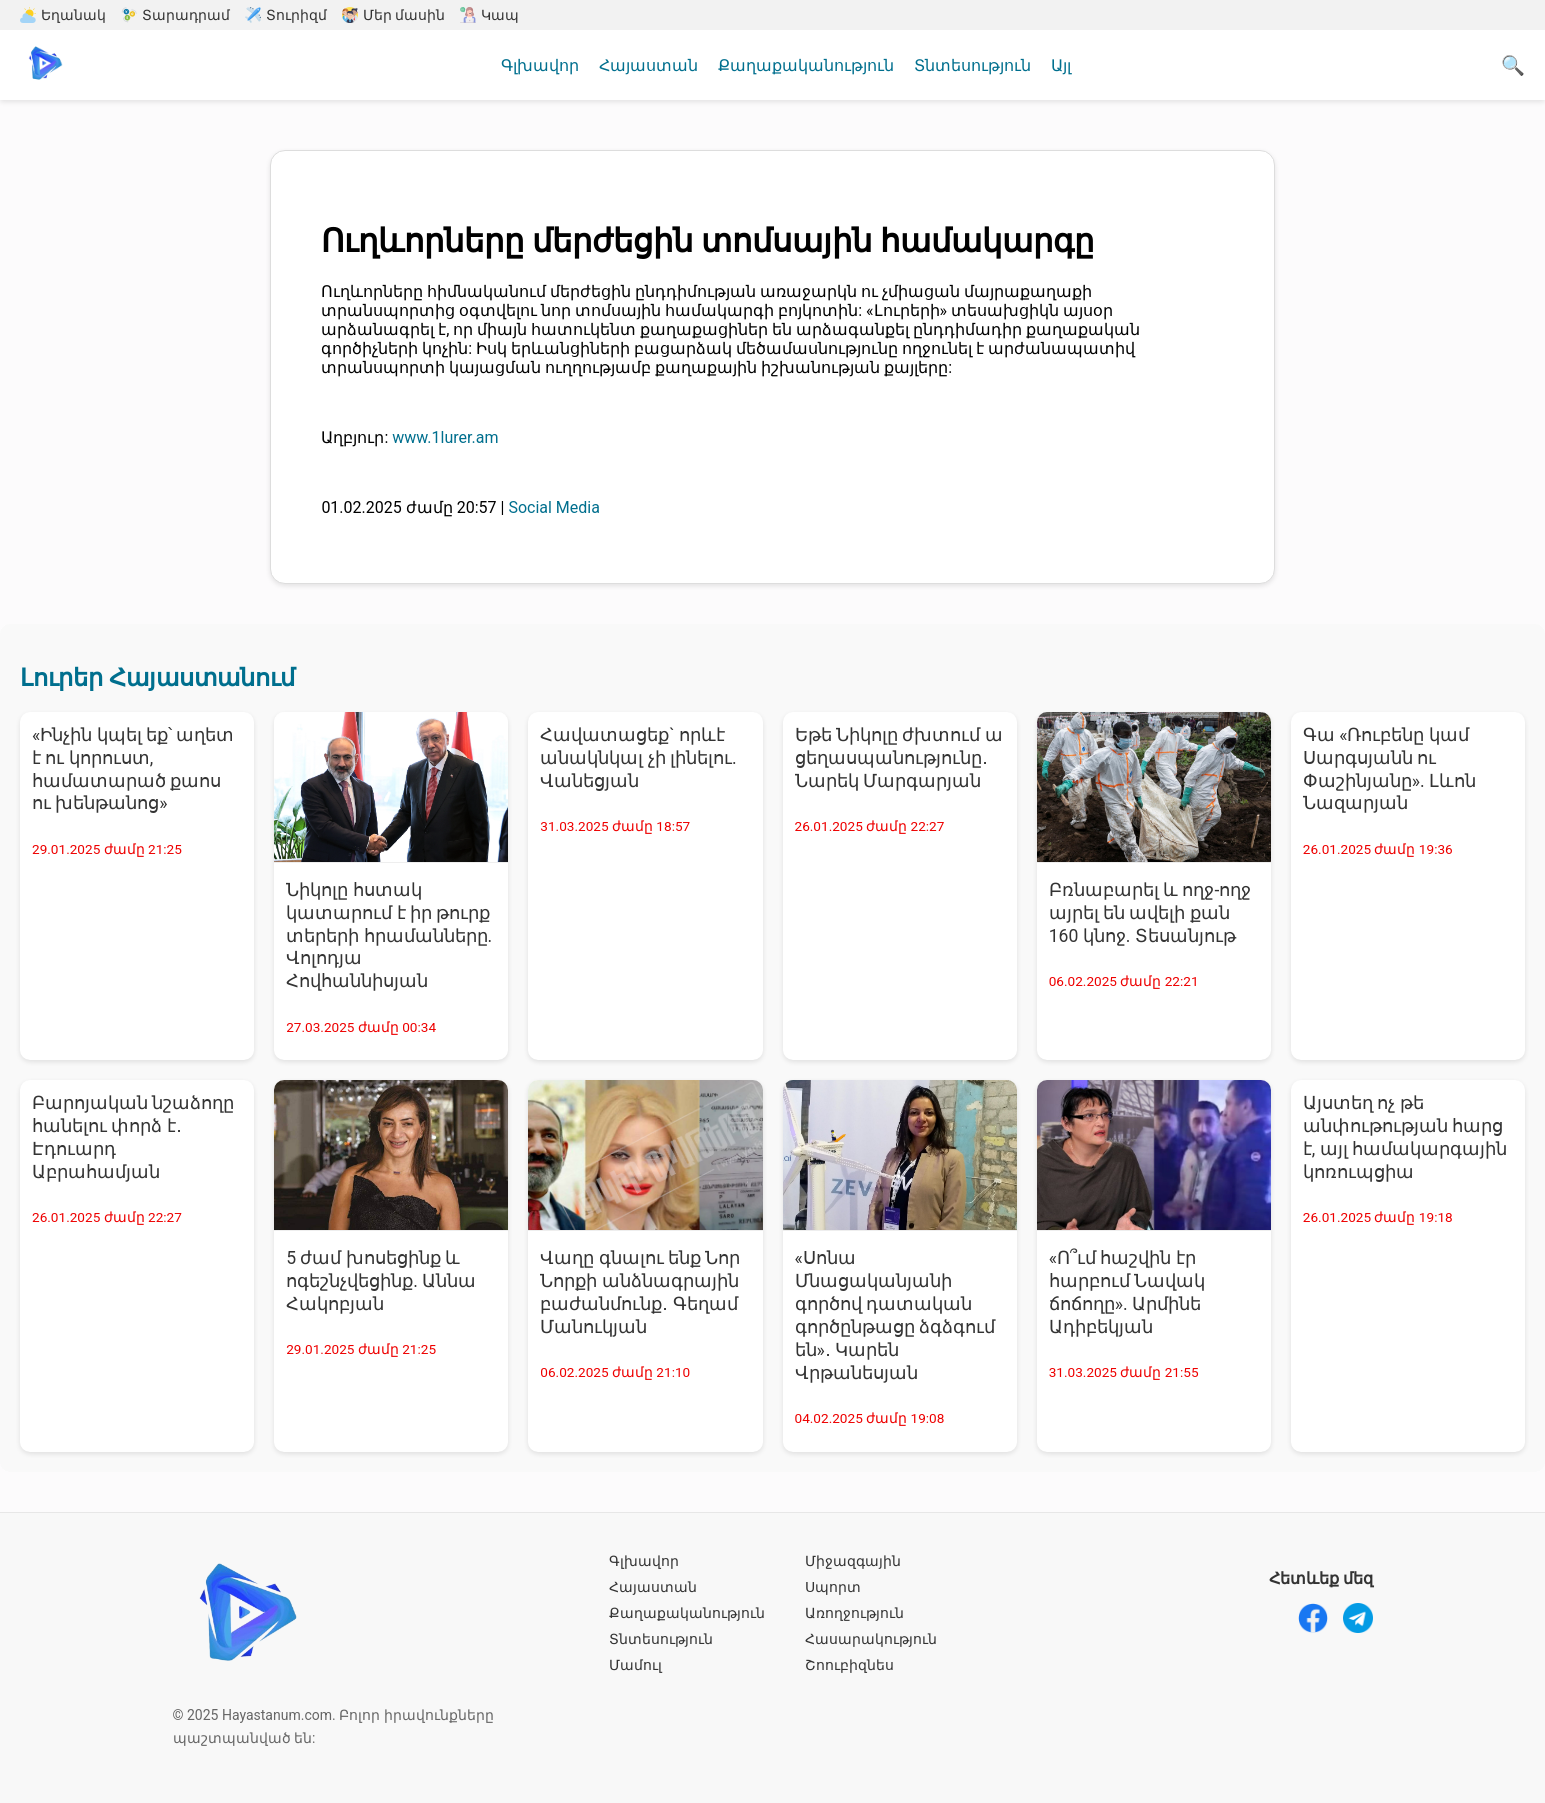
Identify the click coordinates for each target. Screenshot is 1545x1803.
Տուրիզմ (286, 15)
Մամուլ (635, 1665)
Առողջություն (854, 1613)
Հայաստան (648, 65)
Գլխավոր (540, 65)
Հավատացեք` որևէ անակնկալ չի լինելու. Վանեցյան (638, 758)
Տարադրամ (175, 15)
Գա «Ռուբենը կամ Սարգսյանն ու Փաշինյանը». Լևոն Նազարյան (1389, 769)
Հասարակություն (871, 1639)
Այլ (1061, 65)
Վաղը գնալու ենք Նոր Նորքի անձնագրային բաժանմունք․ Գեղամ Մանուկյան (640, 1292)
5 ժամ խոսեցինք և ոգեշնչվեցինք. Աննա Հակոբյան (381, 1281)
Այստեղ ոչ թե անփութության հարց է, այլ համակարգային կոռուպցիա (1405, 1137)
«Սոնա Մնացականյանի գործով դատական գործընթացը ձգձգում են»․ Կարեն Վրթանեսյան (895, 1315)
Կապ (489, 15)
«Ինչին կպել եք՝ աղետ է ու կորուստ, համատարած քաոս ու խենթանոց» (133, 769)
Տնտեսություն (972, 65)
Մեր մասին (393, 15)
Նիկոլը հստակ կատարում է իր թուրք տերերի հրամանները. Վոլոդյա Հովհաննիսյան (389, 935)
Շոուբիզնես (849, 1665)
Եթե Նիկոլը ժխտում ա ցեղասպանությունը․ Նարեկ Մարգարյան (899, 758)
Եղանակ (63, 15)
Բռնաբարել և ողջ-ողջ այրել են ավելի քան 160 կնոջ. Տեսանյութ (1150, 913)
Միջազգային (853, 1561)
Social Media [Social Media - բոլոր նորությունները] (554, 507)
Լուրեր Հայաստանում (157, 678)
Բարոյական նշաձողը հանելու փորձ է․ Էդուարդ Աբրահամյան (133, 1137)
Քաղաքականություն (806, 65)
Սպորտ (833, 1587)
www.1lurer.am (445, 437)
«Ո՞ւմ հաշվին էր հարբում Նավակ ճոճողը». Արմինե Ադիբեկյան (1127, 1292)
